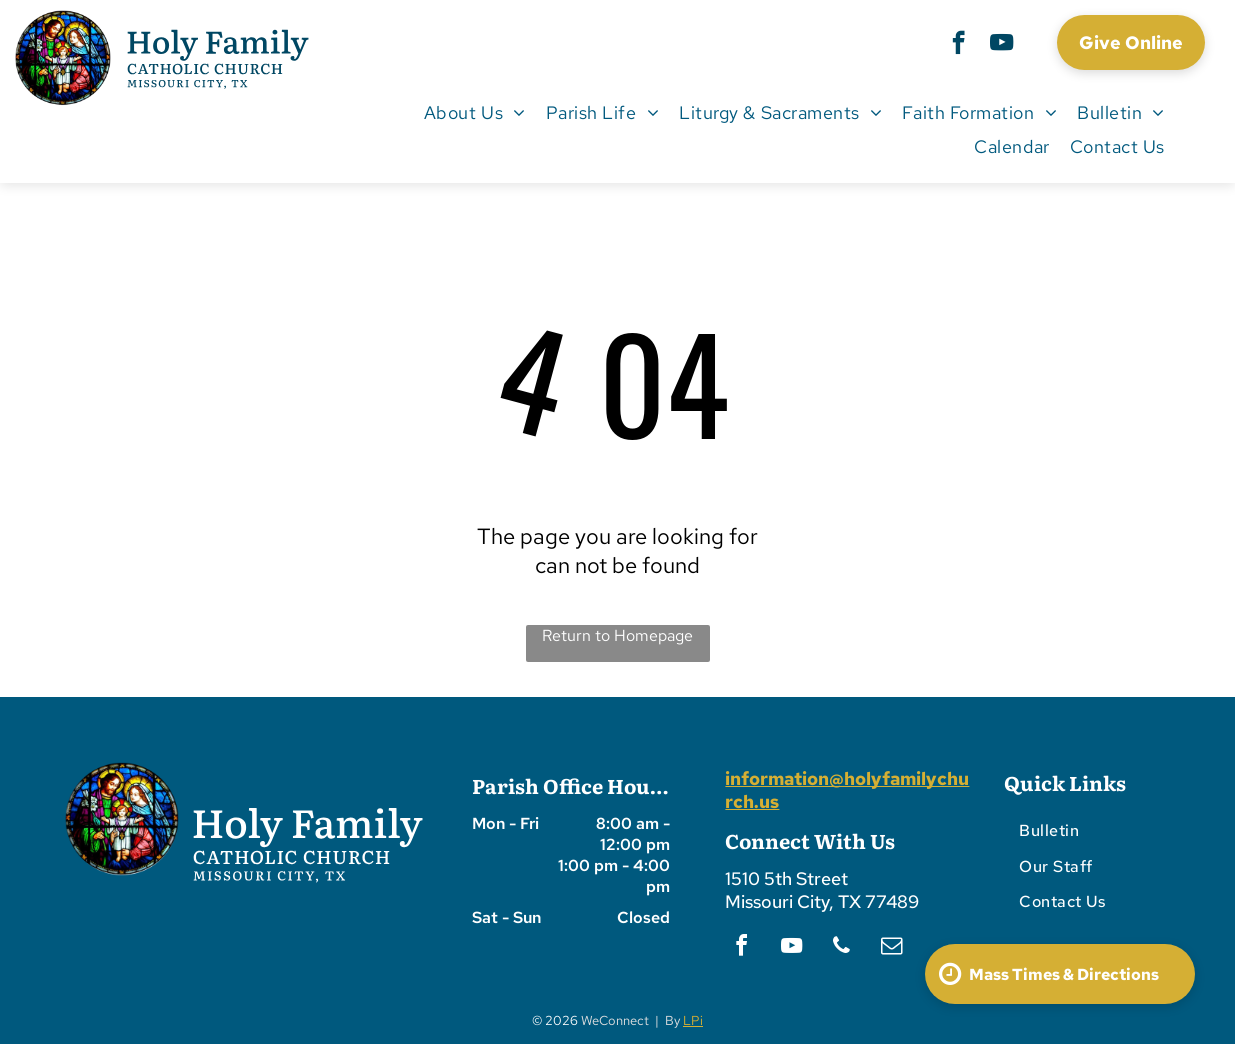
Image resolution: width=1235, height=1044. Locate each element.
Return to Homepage (617, 635)
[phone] (841, 948)
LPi (693, 1020)
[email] (891, 948)
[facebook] (958, 45)
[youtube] (1001, 45)
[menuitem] (475, 112)
